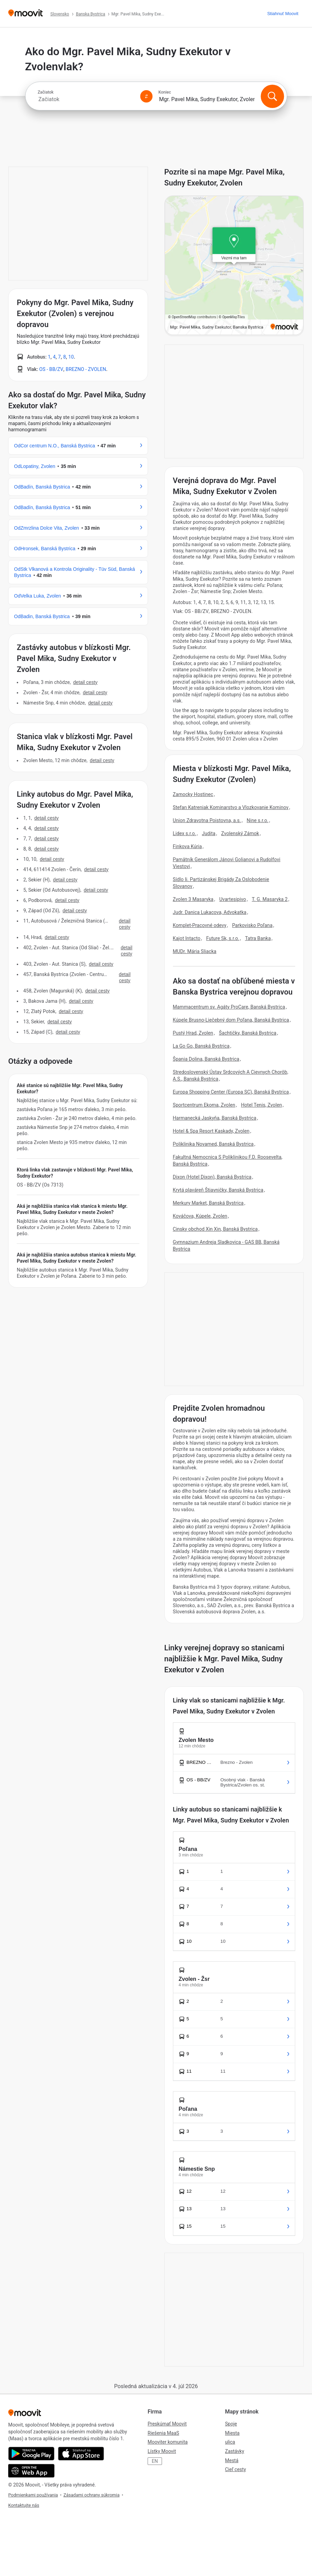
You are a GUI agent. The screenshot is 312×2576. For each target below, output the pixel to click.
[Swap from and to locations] (146, 96)
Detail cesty (85, 682)
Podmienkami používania (33, 2494)
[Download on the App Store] (81, 2453)
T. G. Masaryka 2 (270, 899)
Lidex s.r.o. (184, 833)
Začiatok (45, 92)
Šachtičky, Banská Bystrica (247, 1033)
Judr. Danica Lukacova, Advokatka (210, 912)
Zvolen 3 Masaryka (193, 899)
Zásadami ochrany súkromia (91, 2494)
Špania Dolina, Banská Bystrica (206, 1059)
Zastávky (234, 2451)
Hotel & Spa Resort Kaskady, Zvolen (211, 1131)
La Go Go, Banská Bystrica (201, 1046)
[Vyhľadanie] (272, 96)
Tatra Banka (258, 938)
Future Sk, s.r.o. (222, 938)
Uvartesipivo (232, 899)
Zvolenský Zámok (240, 833)
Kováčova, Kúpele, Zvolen (200, 1216)
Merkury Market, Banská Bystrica (208, 1203)
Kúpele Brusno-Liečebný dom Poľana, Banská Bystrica (231, 1020)
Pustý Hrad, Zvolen (193, 1033)
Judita (208, 833)
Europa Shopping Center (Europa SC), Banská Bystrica (231, 1092)
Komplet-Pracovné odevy (199, 925)
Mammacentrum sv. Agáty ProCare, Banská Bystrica (229, 1007)
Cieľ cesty (235, 2469)
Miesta (232, 2433)
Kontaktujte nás (23, 2505)
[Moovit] (25, 13)
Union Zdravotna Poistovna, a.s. (207, 820)
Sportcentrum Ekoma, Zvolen (204, 1105)
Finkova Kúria (187, 846)
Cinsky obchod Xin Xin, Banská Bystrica (215, 1229)
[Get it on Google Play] (31, 2453)
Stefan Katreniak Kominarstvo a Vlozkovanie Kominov (231, 807)
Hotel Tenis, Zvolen (261, 1105)
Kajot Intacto (187, 938)
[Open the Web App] (31, 2471)
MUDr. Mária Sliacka (194, 951)
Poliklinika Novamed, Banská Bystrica (213, 1144)
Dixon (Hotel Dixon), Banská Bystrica (212, 1177)
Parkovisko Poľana (252, 925)
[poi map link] (234, 265)
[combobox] (86, 99)
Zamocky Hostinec (193, 794)
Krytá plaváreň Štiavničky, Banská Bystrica (218, 1190)
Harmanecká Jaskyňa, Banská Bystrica (215, 1118)
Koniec (165, 92)
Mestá (231, 2460)
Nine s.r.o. (257, 820)
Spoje (231, 2424)
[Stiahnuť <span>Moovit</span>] (283, 13)
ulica (230, 2442)
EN (155, 2461)
